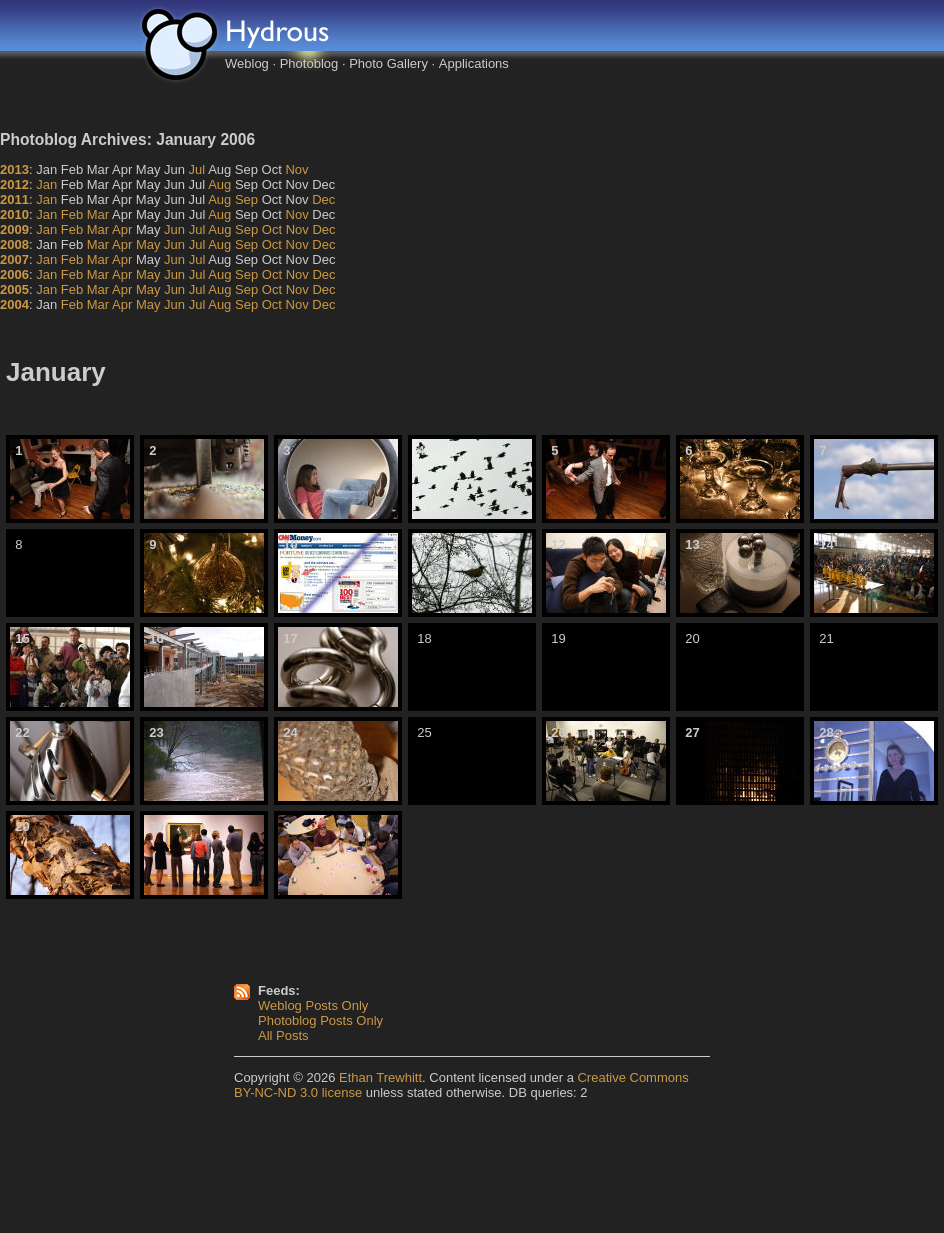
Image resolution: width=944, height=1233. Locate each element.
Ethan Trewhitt (380, 1077)
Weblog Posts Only (313, 1005)
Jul (197, 169)
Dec (323, 199)
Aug (219, 184)
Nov (296, 169)
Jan (46, 184)
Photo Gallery (388, 63)
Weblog (247, 63)
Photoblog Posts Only (320, 1020)
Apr (122, 229)
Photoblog (309, 63)
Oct (272, 229)
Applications (474, 63)
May (148, 244)
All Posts (283, 1035)
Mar (98, 214)
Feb (72, 214)
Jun (174, 229)
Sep (246, 199)
